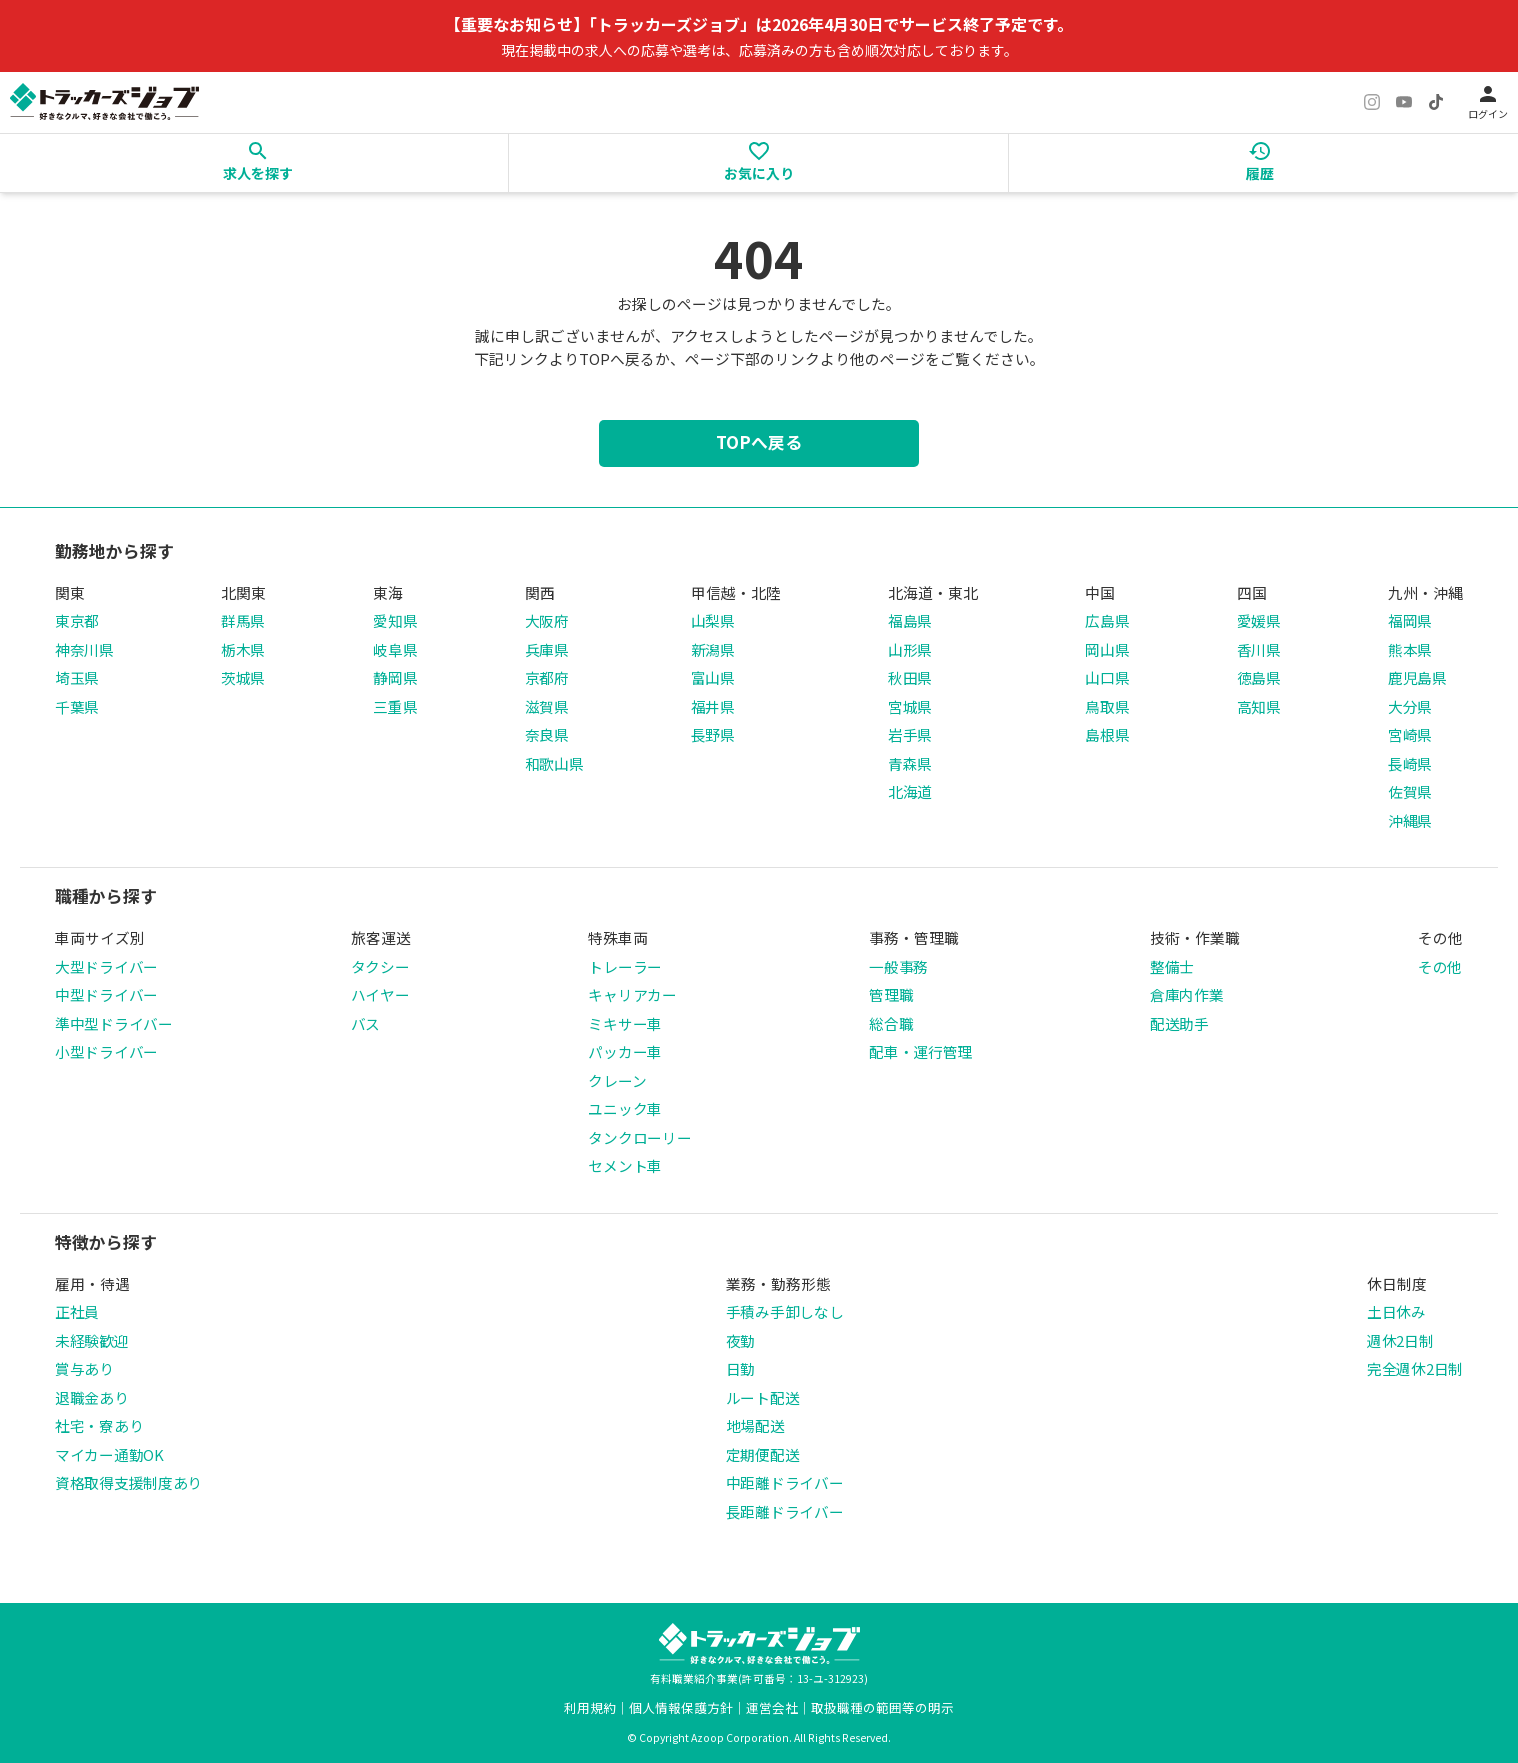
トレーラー (625, 966)
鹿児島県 (1417, 677)
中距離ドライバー (785, 1482)
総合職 (891, 1023)
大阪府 (547, 620)
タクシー (380, 966)
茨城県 (243, 677)
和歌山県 (554, 763)
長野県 (713, 734)
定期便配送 (763, 1454)
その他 (1440, 966)
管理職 (891, 994)
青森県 (910, 763)
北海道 (910, 791)
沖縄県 (1410, 820)
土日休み (1396, 1311)
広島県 (1107, 620)
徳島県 (1259, 677)
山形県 (910, 649)
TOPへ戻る (759, 442)
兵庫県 (547, 649)
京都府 (547, 677)
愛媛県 (1259, 620)
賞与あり (84, 1368)
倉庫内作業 (1187, 994)
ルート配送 (763, 1397)
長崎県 (1410, 763)
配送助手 (1179, 1023)
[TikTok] (1436, 102)
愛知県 (395, 620)
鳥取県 (1107, 706)
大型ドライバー (106, 966)
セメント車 (625, 1165)
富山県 (713, 677)
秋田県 (910, 677)
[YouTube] (1404, 102)
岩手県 (910, 734)
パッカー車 (625, 1051)
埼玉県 (77, 677)
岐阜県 (395, 649)
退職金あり (92, 1397)
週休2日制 (1400, 1340)
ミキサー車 (625, 1023)
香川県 (1259, 649)
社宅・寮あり (99, 1425)
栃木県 (243, 649)
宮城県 (910, 706)
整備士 (1172, 966)
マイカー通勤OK (109, 1454)
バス (365, 1023)
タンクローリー (639, 1137)
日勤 (740, 1368)
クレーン (617, 1080)
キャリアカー (632, 994)
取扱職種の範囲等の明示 (882, 1707)
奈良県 (547, 734)
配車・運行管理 (920, 1051)
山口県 (1107, 677)
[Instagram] (1372, 102)
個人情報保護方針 (681, 1707)
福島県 (910, 620)
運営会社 (772, 1707)
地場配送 (755, 1425)
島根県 (1107, 734)
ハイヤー (380, 994)
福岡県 (1410, 620)
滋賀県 (547, 706)
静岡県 (395, 677)
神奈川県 (84, 649)
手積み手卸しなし (785, 1311)
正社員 (77, 1311)
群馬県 (243, 620)
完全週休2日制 (1415, 1368)
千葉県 (77, 706)
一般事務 (898, 966)
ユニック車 (625, 1108)
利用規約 (590, 1707)
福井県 (713, 706)
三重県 (395, 706)
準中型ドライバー (114, 1023)
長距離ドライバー (785, 1511)
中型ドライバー (106, 994)
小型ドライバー (106, 1051)
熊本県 (1410, 649)
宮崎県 (1410, 734)
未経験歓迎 (92, 1340)
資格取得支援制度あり (128, 1482)
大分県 (1410, 706)
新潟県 (713, 649)
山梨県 (713, 620)
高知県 (1259, 706)
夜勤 (740, 1340)
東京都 (77, 620)
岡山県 (1107, 649)
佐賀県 (1410, 791)
